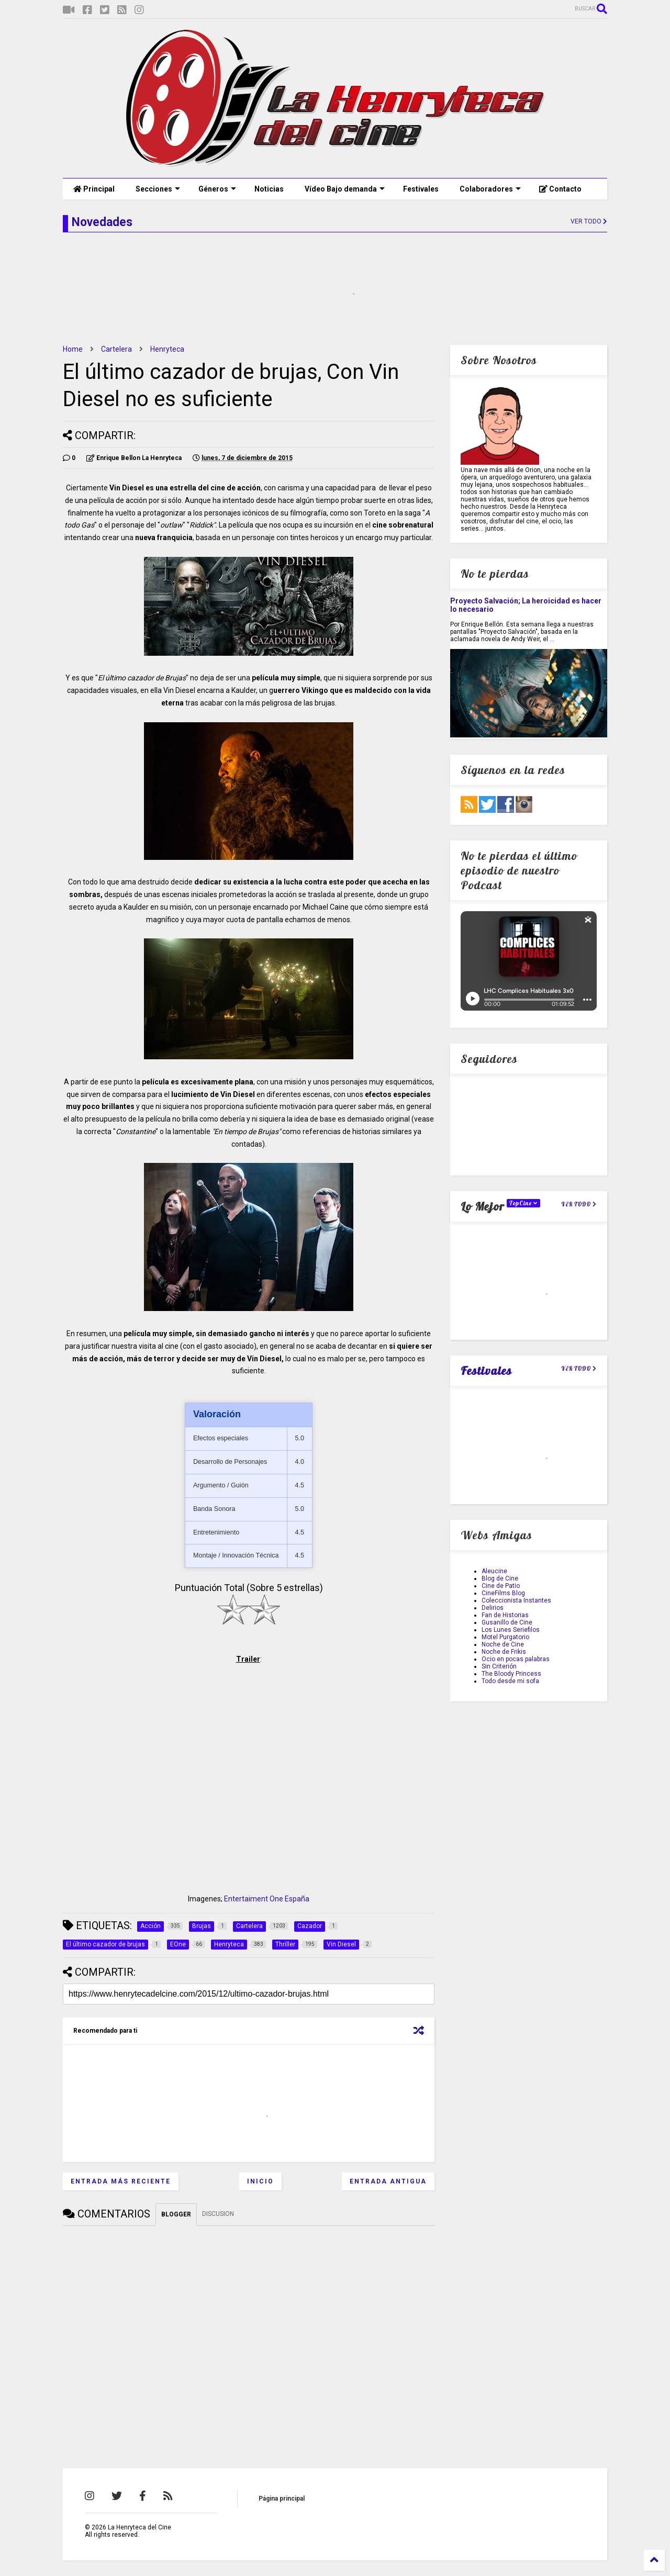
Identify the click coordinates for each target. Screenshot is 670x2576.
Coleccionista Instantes (516, 1600)
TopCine (523, 1203)
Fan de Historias (505, 1615)
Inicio (260, 2181)
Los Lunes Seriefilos (511, 1629)
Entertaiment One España (266, 1899)
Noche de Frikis (504, 1651)
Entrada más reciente (121, 2181)
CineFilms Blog (503, 1593)
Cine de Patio (501, 1585)
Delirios (493, 1607)
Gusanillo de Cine (507, 1622)
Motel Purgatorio (505, 1637)
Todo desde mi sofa (510, 1681)
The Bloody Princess (511, 1673)
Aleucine (494, 1571)
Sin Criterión (499, 1666)
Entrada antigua (388, 2181)
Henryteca (167, 349)
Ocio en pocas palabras (516, 1659)
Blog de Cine (500, 1578)
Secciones (158, 189)
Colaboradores (490, 189)
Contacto (560, 189)
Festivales (421, 189)
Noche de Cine (503, 1644)
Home (73, 349)
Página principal (282, 2498)
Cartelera (116, 349)
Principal (94, 189)
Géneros (217, 189)
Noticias (269, 189)
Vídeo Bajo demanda (345, 189)
